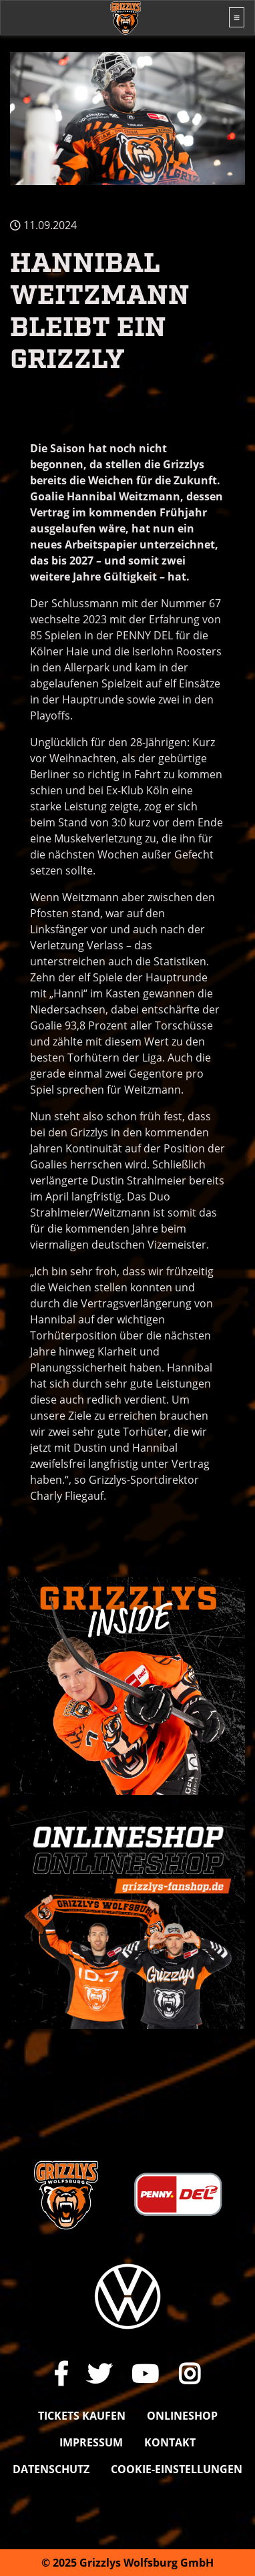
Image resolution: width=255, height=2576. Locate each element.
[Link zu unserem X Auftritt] (99, 2374)
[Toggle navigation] (236, 17)
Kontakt (170, 2442)
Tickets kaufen (81, 2415)
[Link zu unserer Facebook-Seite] (61, 2374)
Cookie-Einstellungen (176, 2469)
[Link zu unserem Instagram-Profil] (189, 2374)
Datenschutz (51, 2469)
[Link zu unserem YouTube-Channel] (145, 2374)
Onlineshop (182, 2415)
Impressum (91, 2442)
